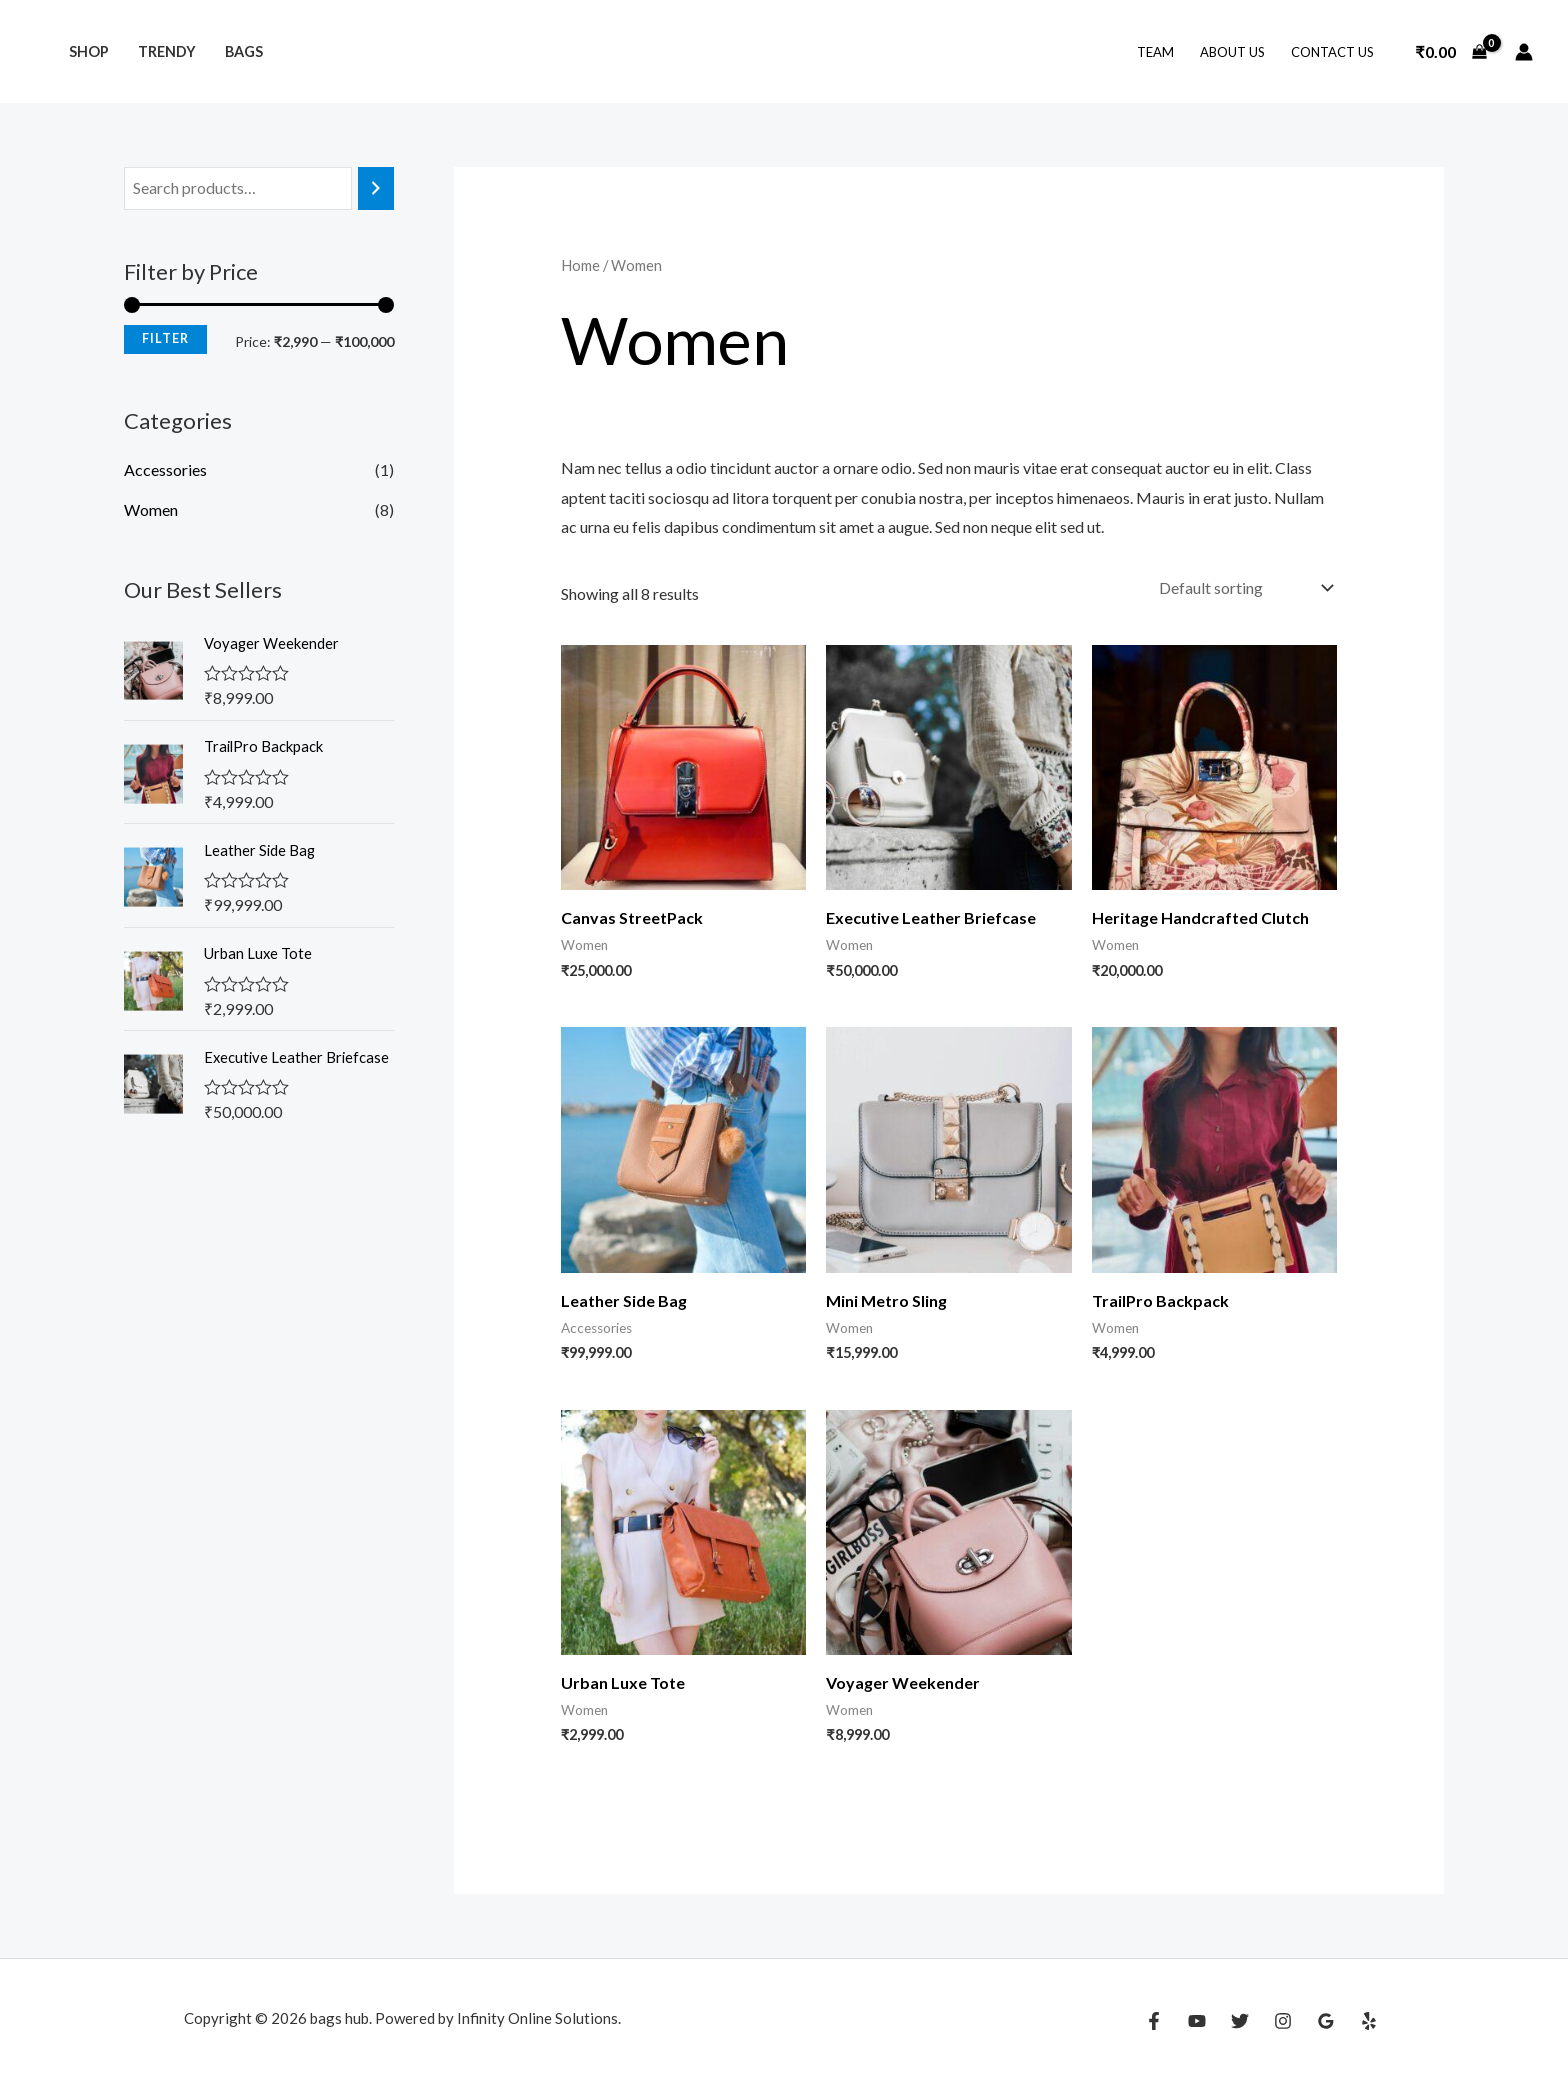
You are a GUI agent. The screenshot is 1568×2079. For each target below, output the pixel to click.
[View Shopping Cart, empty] (1451, 52)
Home (580, 265)
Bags (244, 51)
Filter (165, 338)
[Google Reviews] (1326, 2021)
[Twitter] (1240, 2021)
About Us (1232, 52)
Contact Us (1332, 52)
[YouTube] (1197, 2021)
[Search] (376, 188)
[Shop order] (1244, 587)
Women (151, 509)
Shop (89, 51)
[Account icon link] (1524, 52)
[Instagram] (1283, 2021)
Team (1155, 52)
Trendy (167, 51)
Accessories (165, 469)
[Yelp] (1369, 2021)
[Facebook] (1154, 2021)
